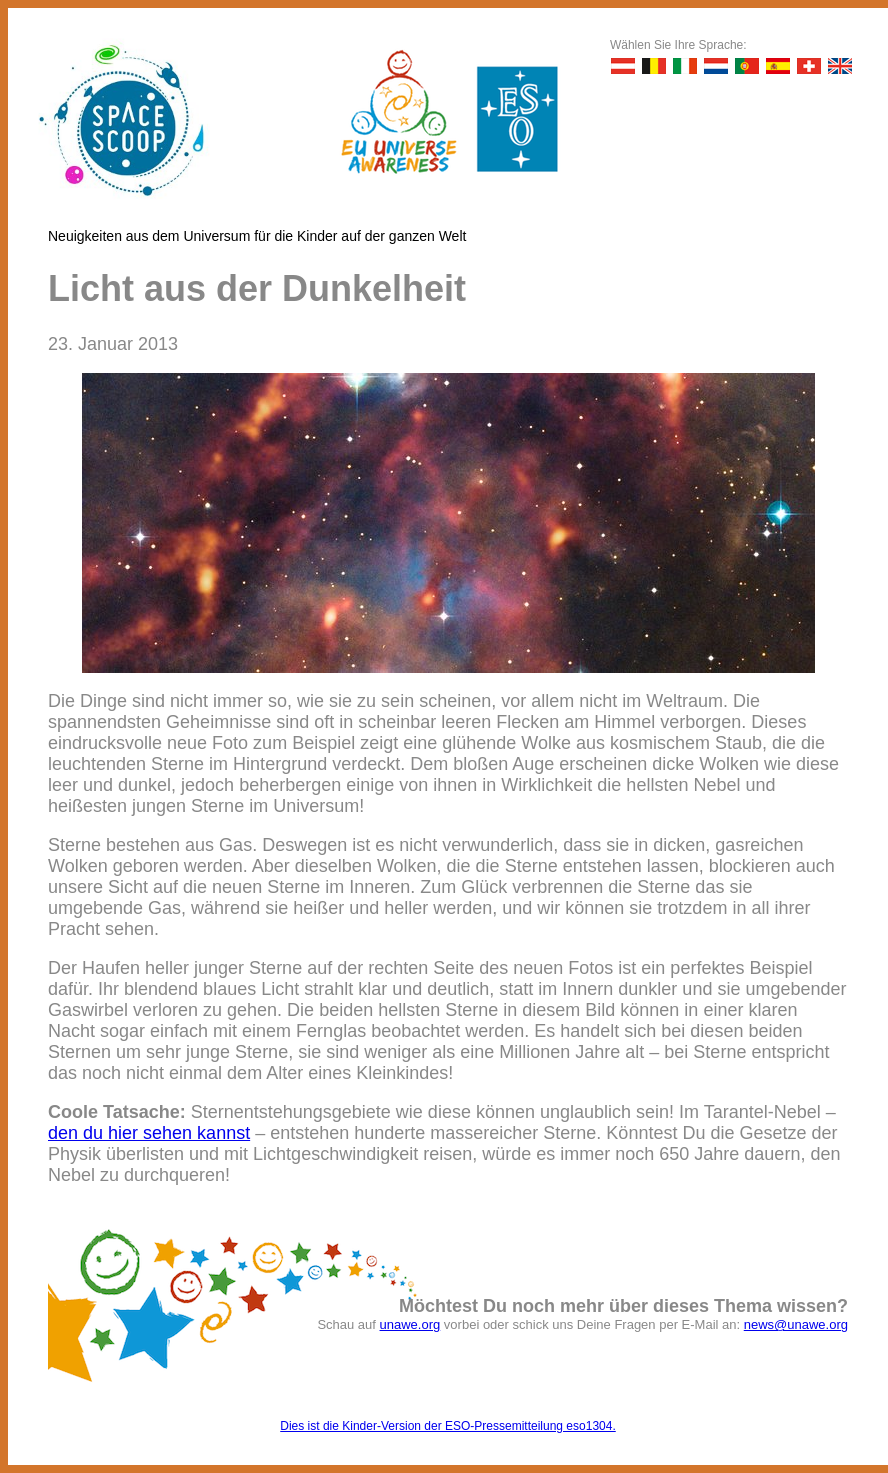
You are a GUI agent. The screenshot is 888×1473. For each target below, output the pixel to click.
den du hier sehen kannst (149, 1133)
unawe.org (410, 1324)
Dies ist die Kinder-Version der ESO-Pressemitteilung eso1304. (448, 1426)
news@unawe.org (796, 1324)
